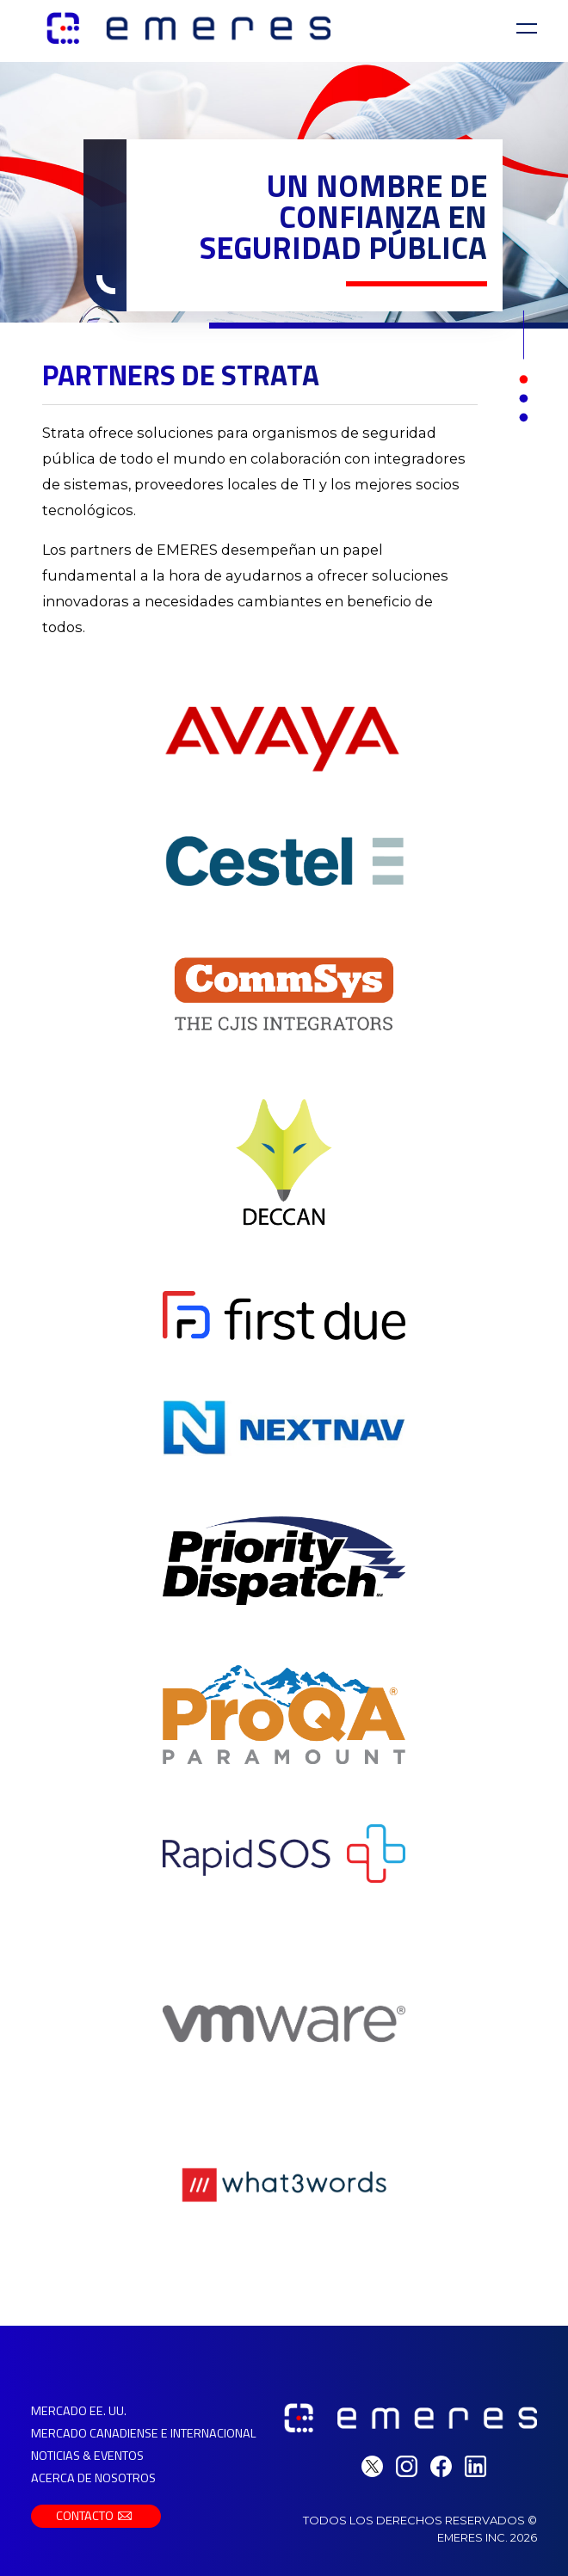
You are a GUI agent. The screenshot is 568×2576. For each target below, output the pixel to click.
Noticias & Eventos (87, 2455)
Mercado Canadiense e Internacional (143, 2433)
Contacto (96, 2515)
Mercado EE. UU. (79, 2410)
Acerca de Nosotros (93, 2477)
